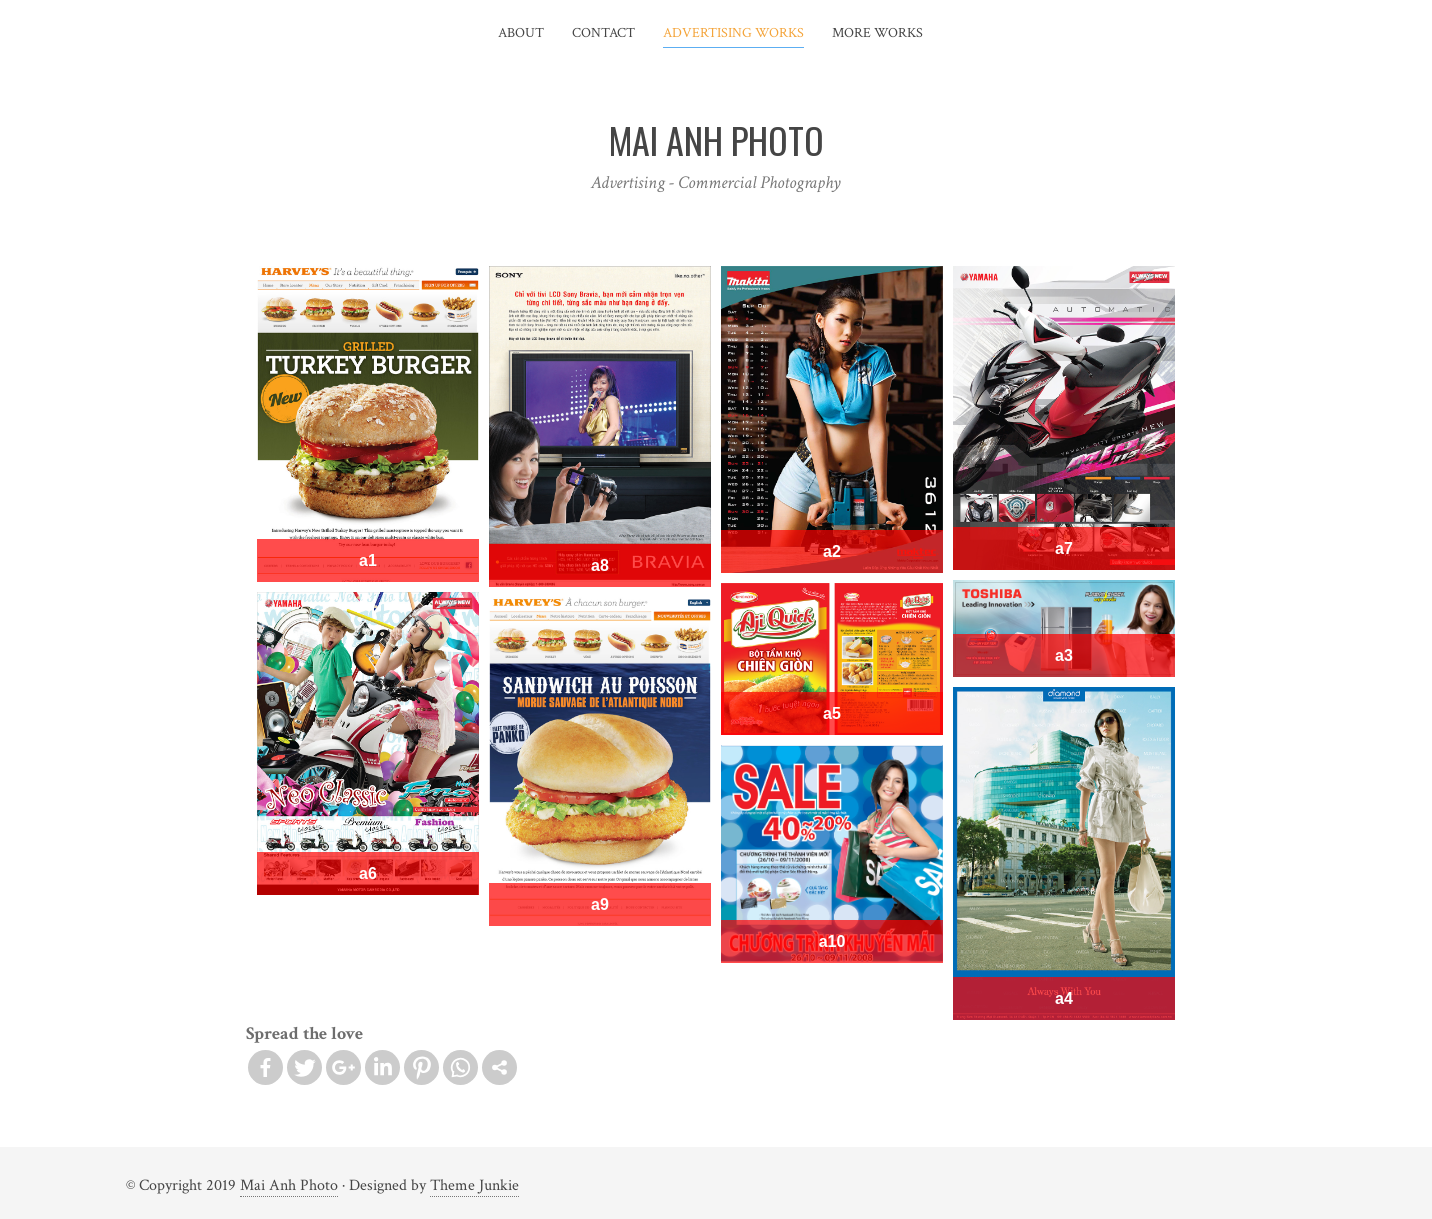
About (521, 33)
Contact (603, 33)
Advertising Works (733, 33)
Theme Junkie (474, 1185)
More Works (877, 33)
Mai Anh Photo (289, 1185)
